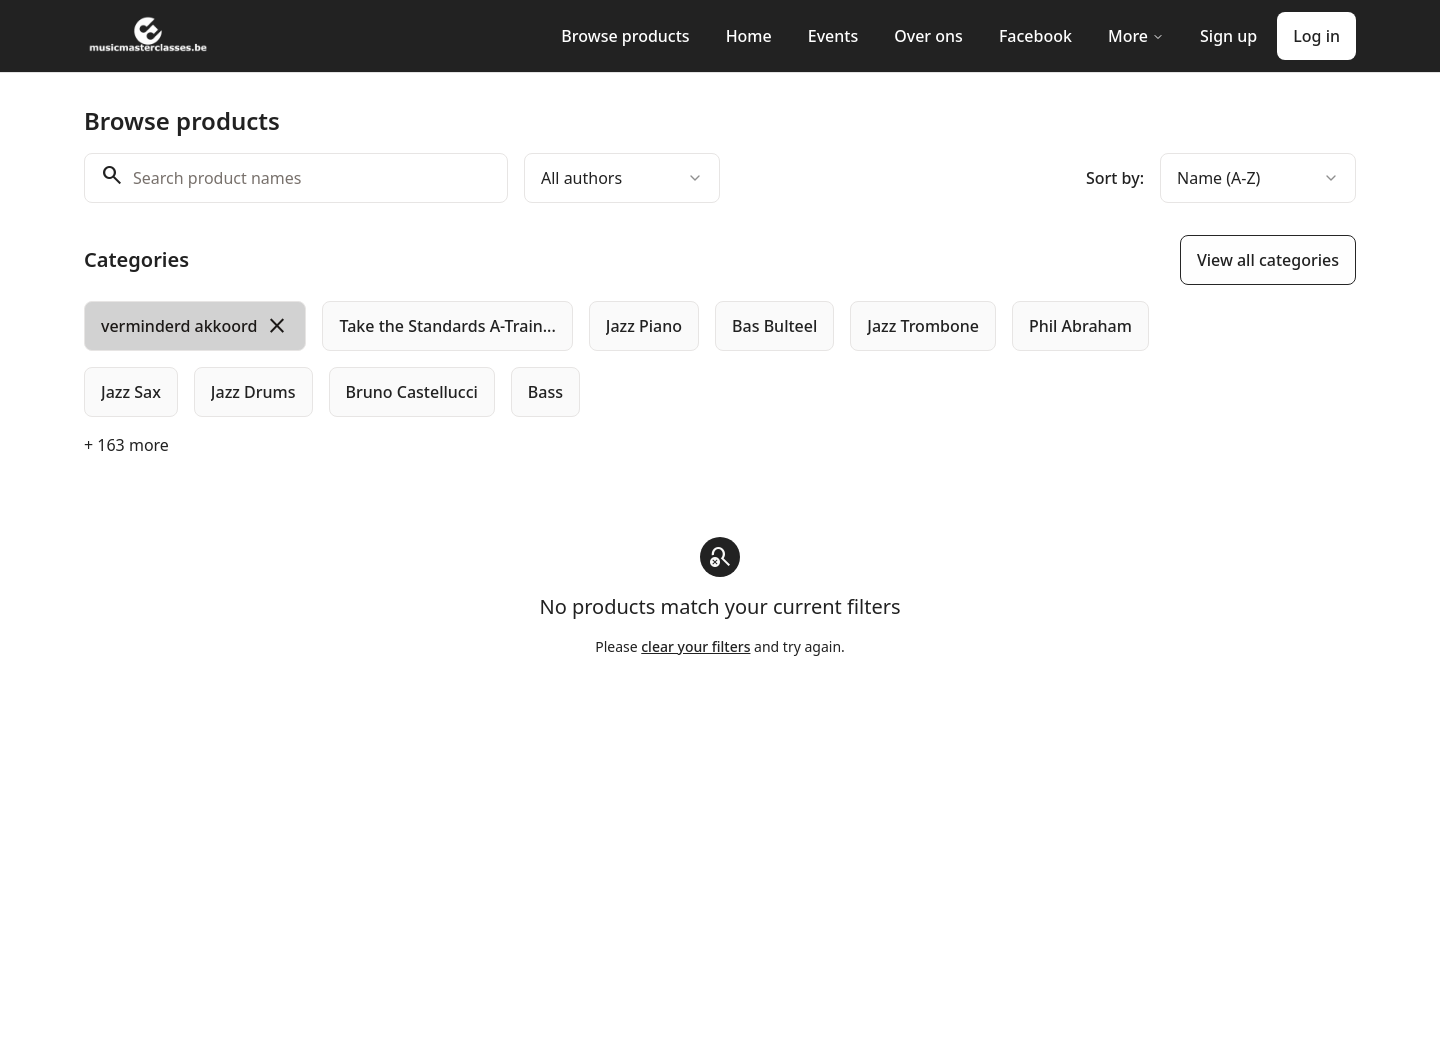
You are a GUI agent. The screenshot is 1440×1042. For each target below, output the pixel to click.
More (1136, 36)
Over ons (928, 36)
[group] (638, 359)
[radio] (195, 326)
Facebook (1035, 36)
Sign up (1228, 36)
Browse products (625, 36)
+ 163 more (126, 445)
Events (833, 36)
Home (749, 36)
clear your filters (695, 646)
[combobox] (622, 178)
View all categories (1268, 260)
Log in (1316, 36)
